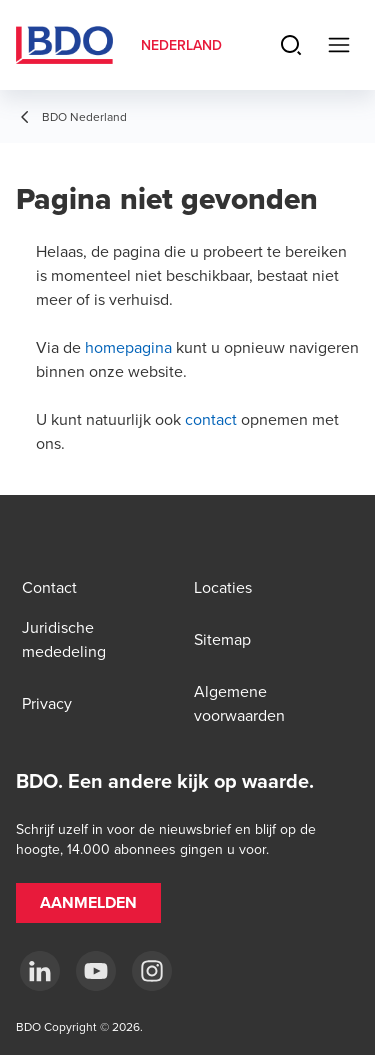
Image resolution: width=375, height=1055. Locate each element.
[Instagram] (152, 971)
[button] (88, 903)
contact (211, 419)
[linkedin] (40, 971)
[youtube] (96, 971)
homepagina (128, 347)
